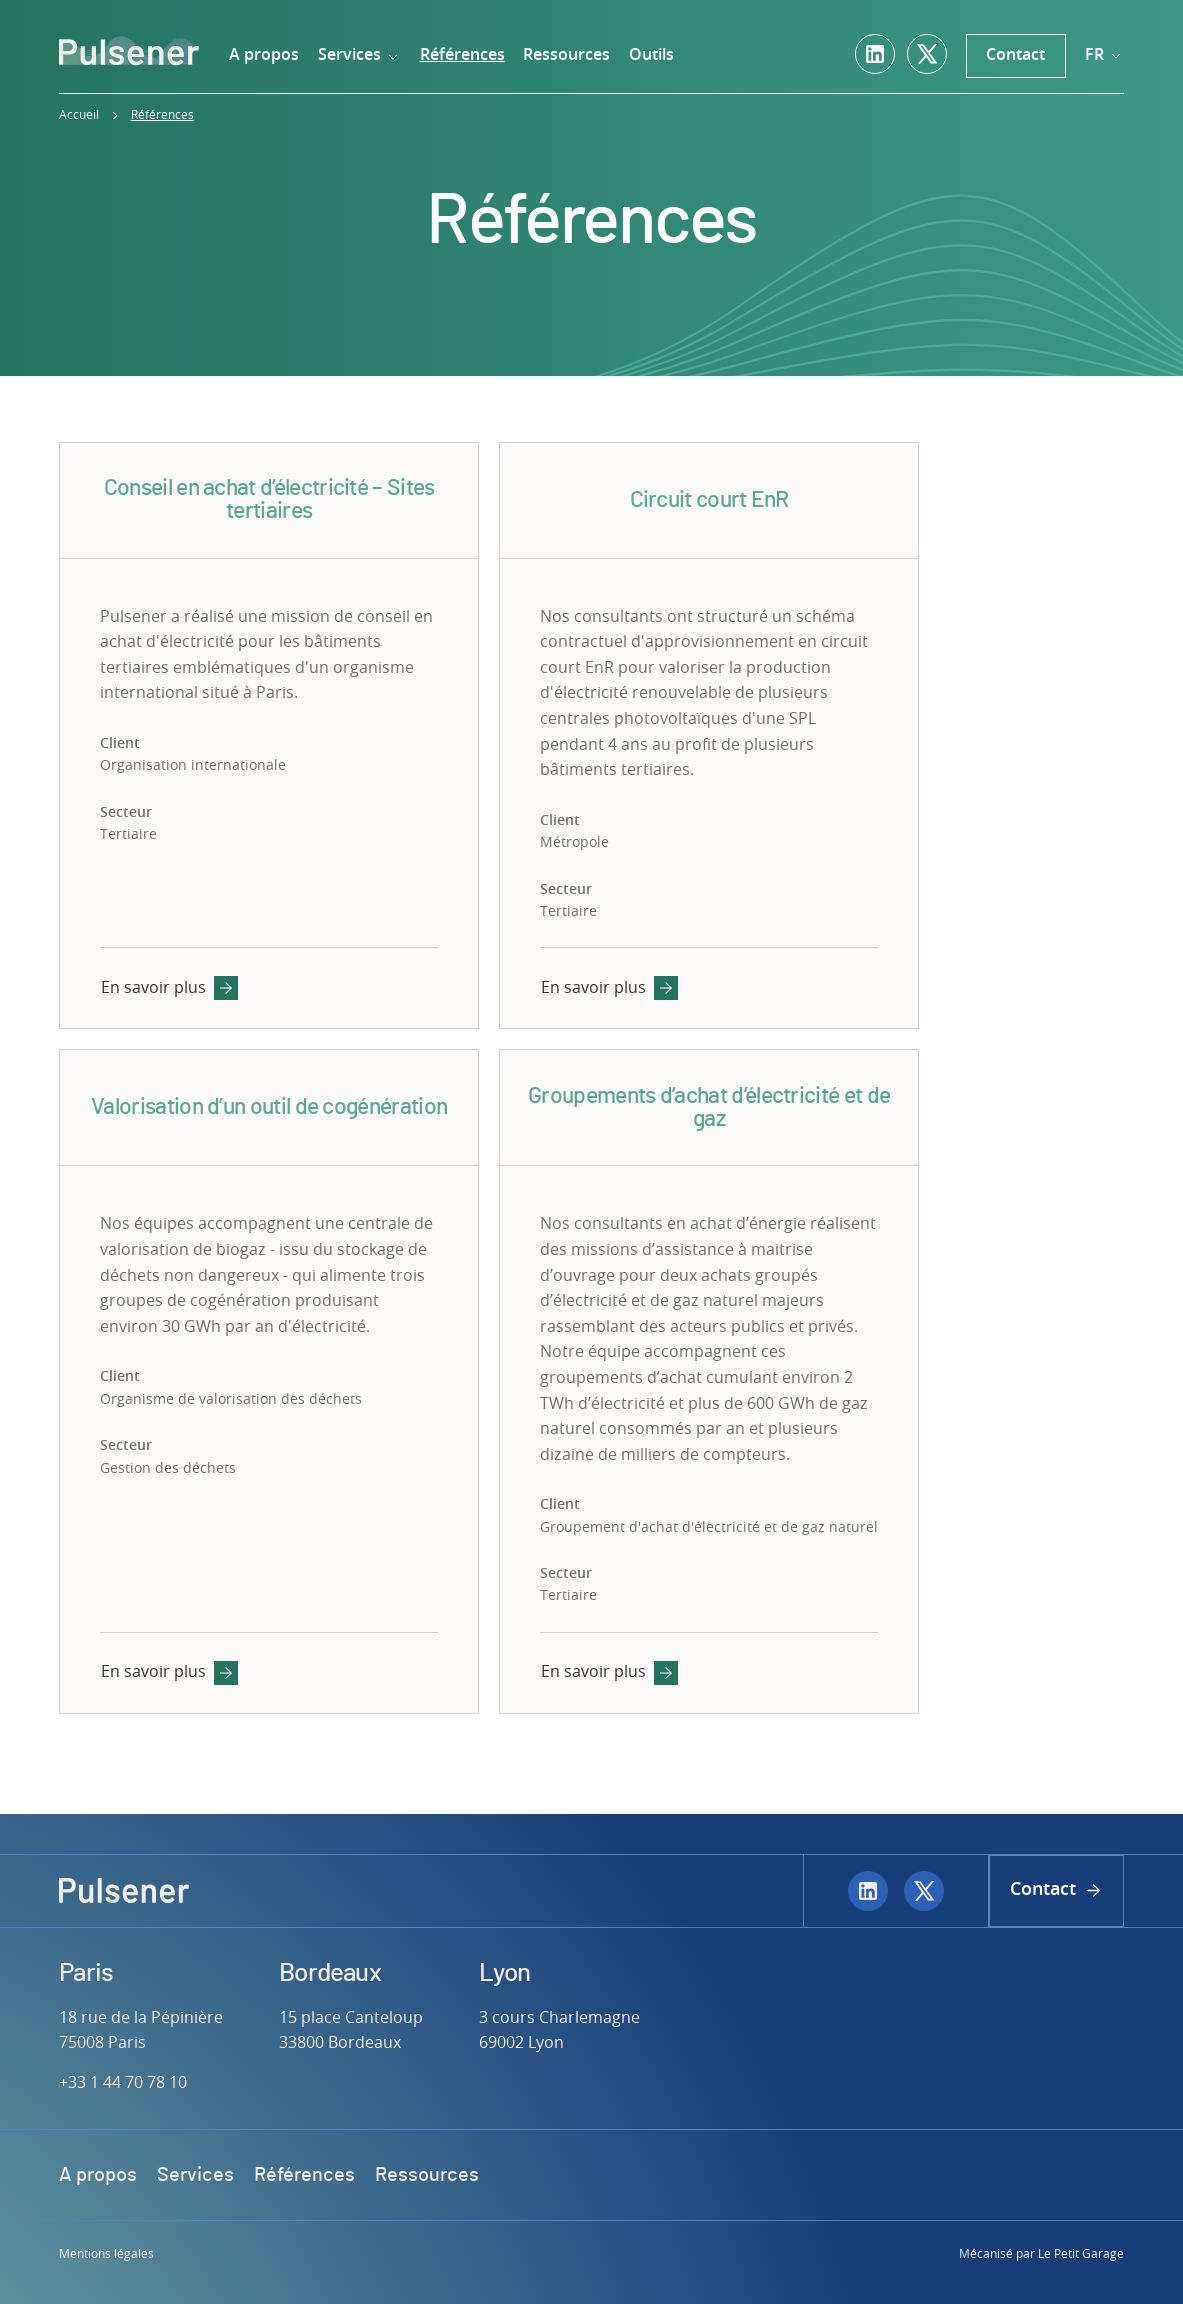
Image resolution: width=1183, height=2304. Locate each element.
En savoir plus (168, 988)
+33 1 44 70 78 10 (123, 2083)
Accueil (79, 115)
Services (359, 55)
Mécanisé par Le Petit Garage (1041, 2254)
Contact (1015, 55)
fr (1104, 55)
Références (162, 115)
